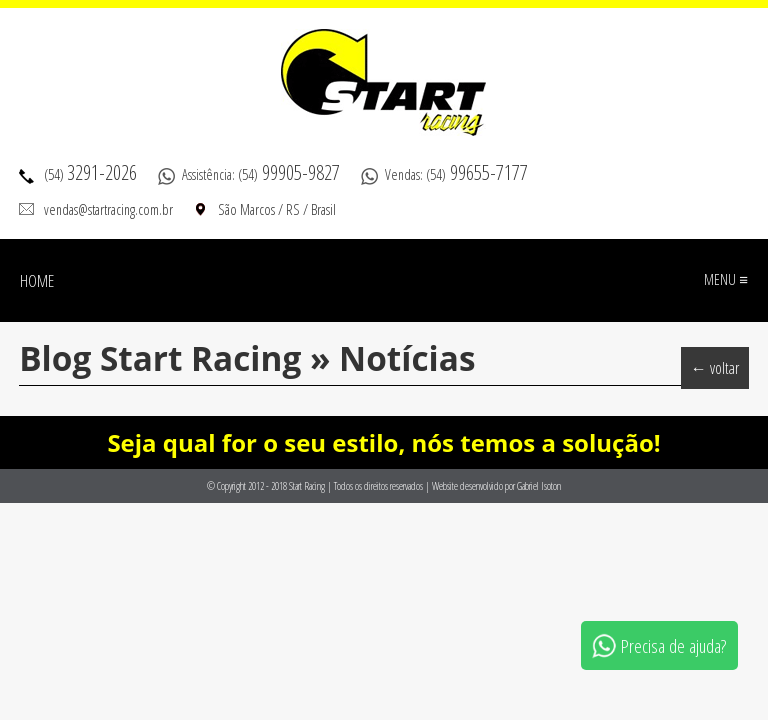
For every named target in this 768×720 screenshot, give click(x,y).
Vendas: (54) (456, 174)
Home (37, 280)
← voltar (715, 368)
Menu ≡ (726, 279)
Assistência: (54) (261, 174)
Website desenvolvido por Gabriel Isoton (496, 486)
